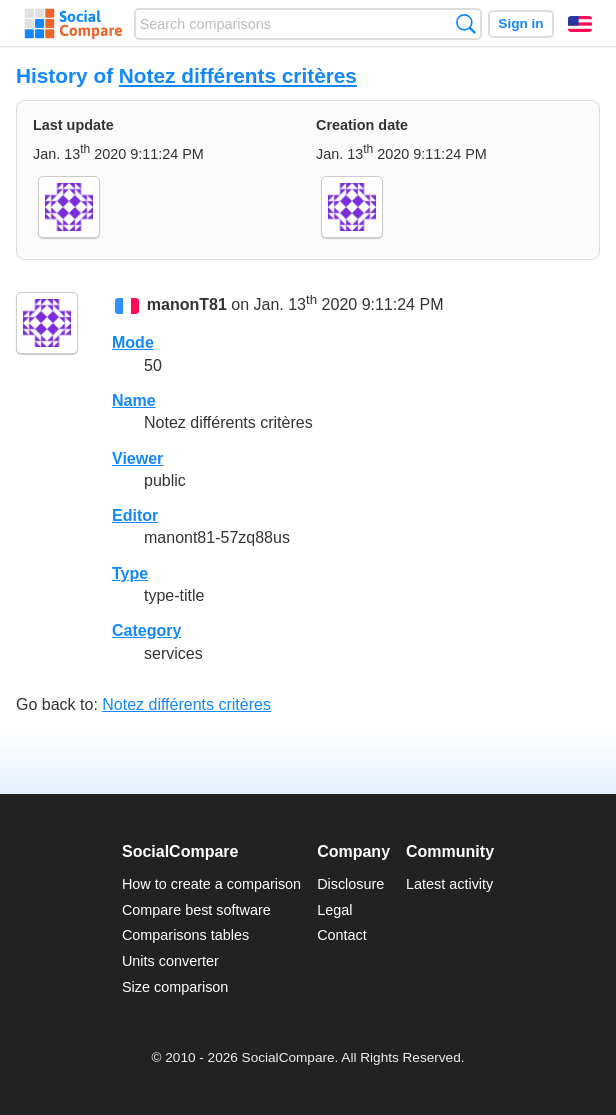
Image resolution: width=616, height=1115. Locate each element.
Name (134, 400)
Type (130, 573)
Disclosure (350, 884)
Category (146, 630)
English (580, 24)
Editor (135, 515)
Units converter (170, 961)
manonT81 (187, 304)
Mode (133, 342)
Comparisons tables (185, 935)
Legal (334, 910)
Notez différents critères (238, 75)
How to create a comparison (211, 884)
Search (465, 23)
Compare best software (196, 910)
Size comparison (175, 987)
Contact (342, 935)
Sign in (520, 23)
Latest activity (449, 884)
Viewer (137, 458)
